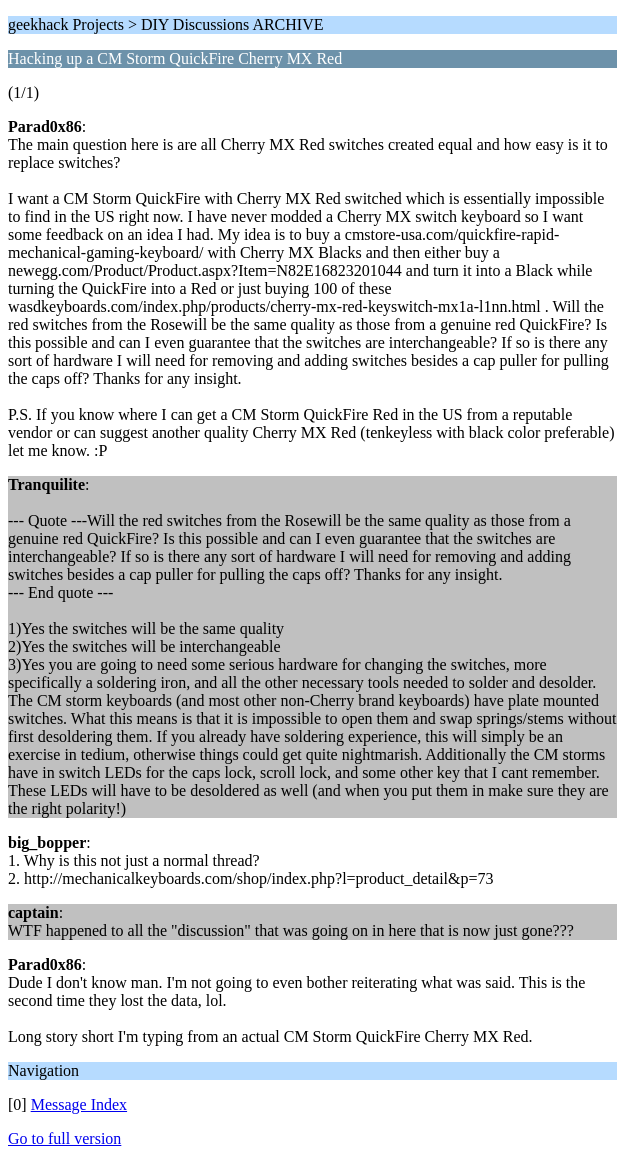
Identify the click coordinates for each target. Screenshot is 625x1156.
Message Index (79, 1104)
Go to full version (64, 1138)
